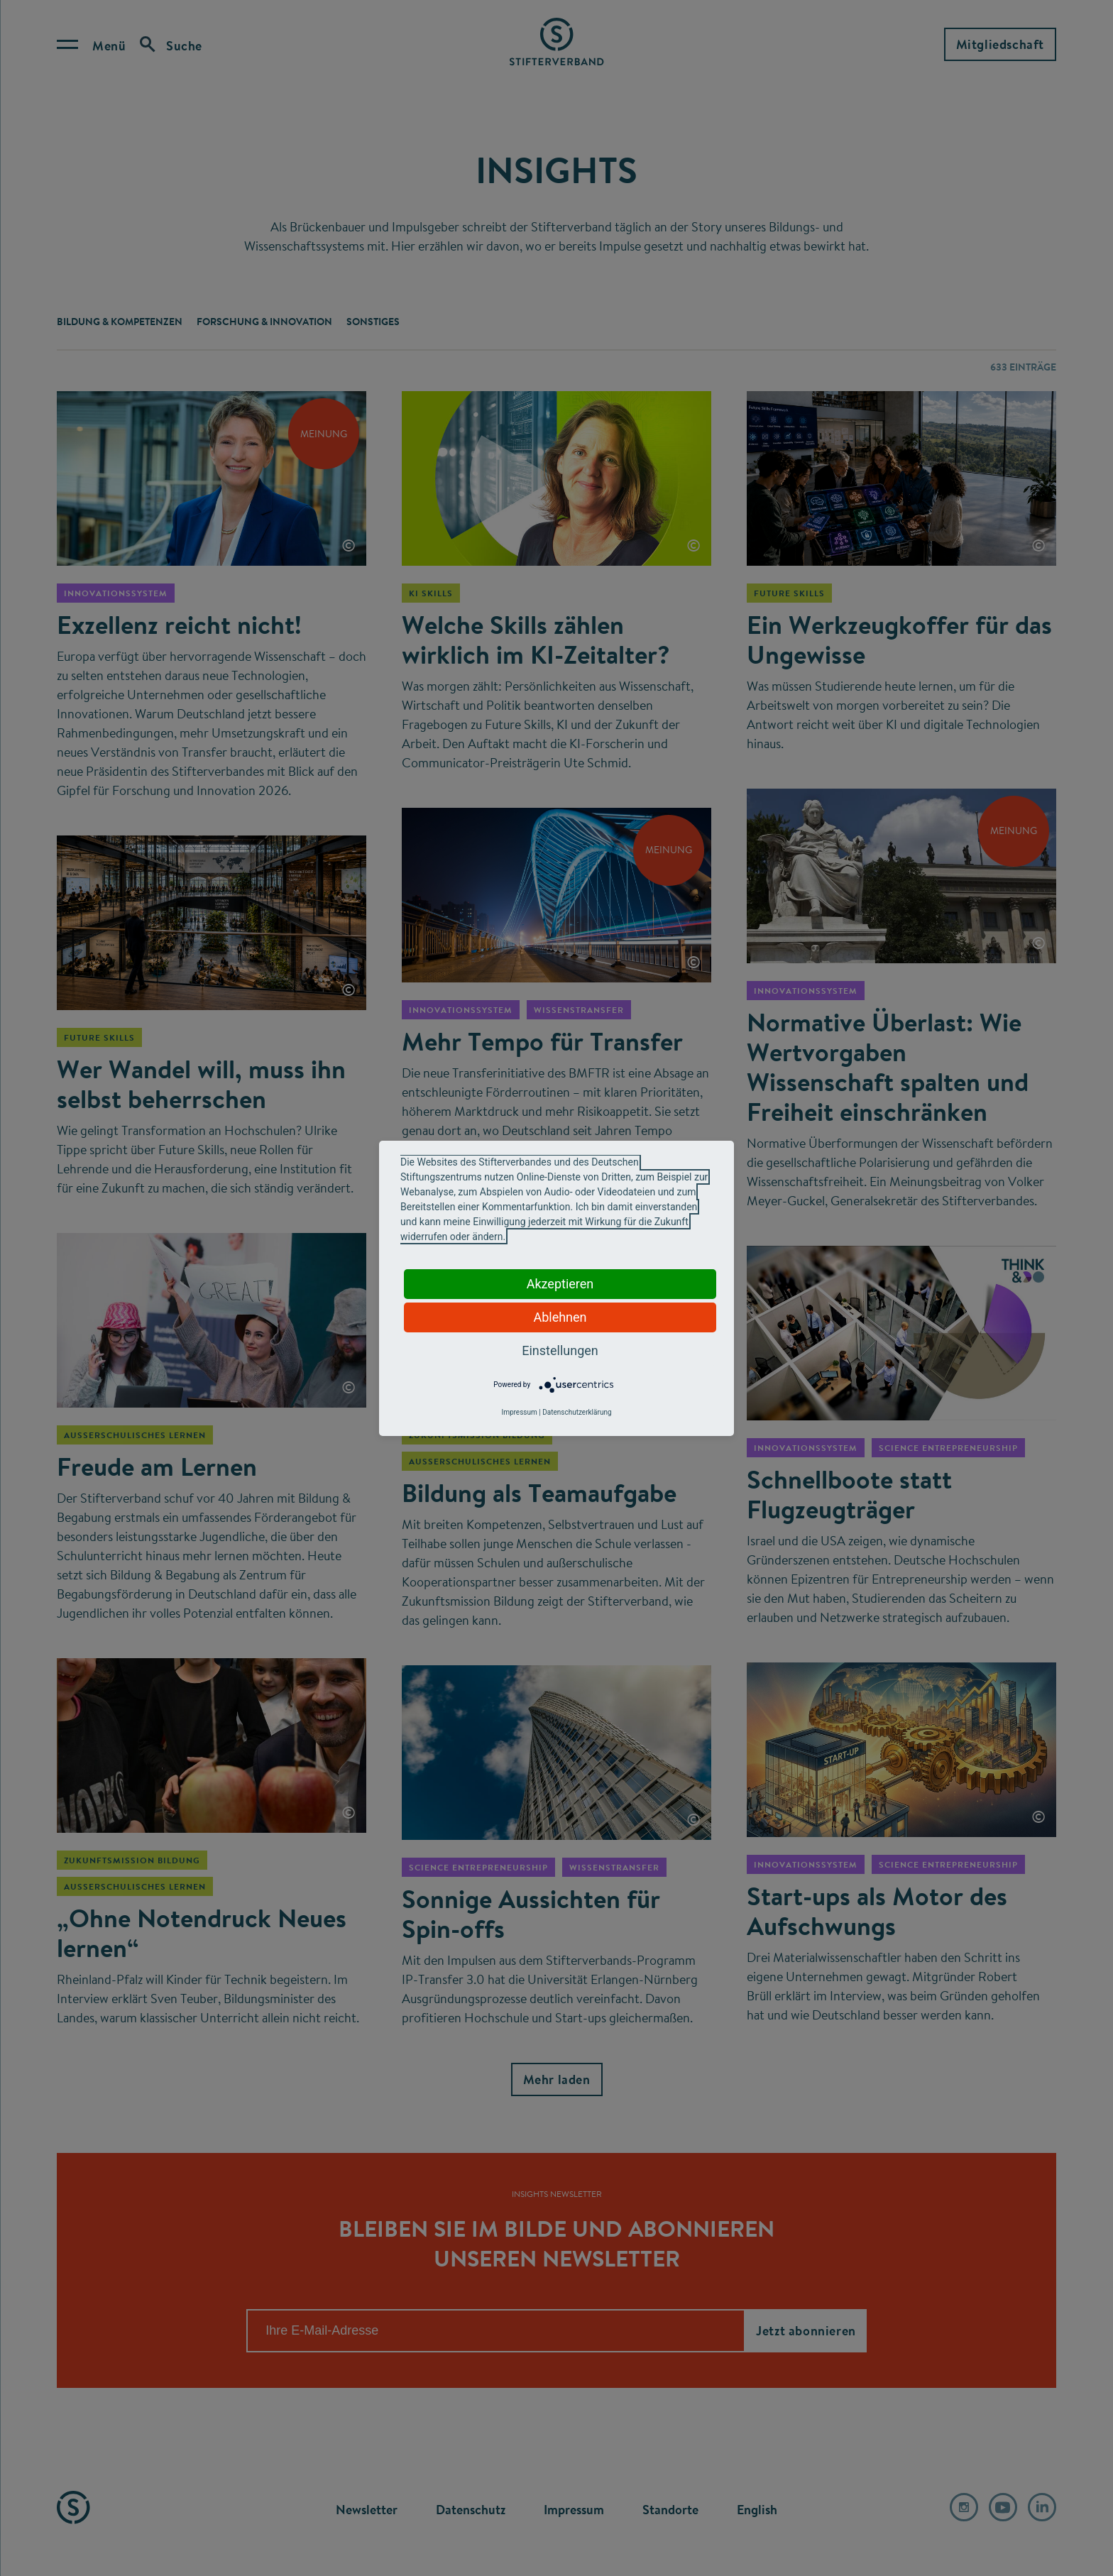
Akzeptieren (560, 1283)
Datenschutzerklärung (576, 1412)
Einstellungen (560, 1350)
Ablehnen (559, 1317)
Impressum (519, 1412)
